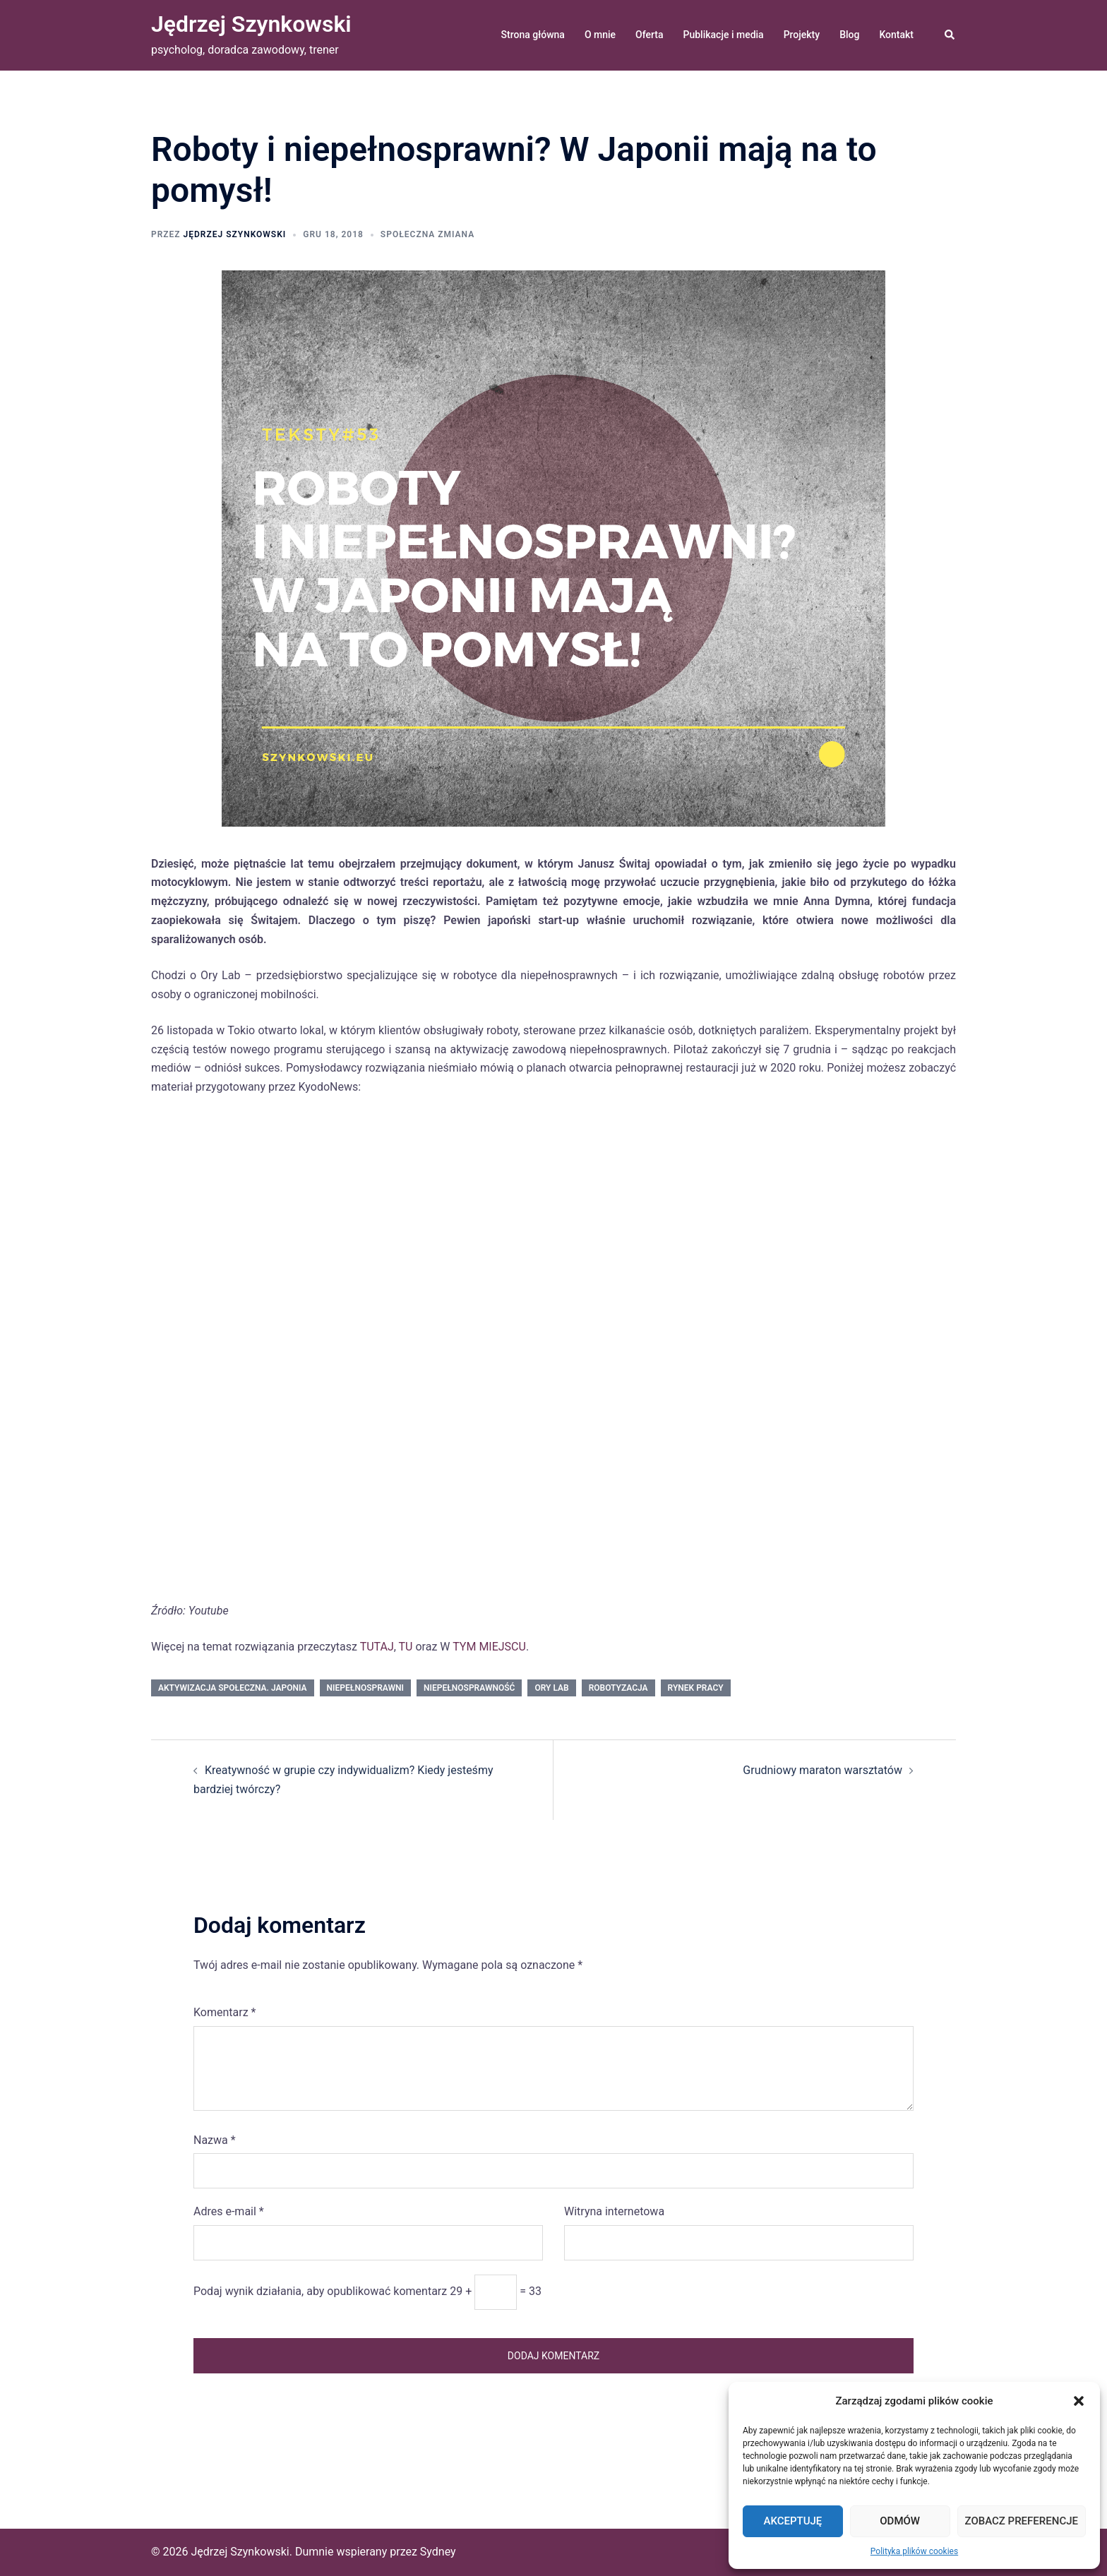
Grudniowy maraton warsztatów (822, 1770)
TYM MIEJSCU (489, 1646)
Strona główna (533, 34)
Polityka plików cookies (914, 2551)
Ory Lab (551, 1688)
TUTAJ (377, 1646)
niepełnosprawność (469, 1688)
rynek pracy (696, 1688)
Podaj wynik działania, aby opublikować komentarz (320, 2291)
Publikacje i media (723, 34)
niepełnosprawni (365, 1688)
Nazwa (214, 2140)
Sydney (438, 2551)
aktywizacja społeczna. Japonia (232, 1688)
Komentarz (224, 2012)
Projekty (802, 34)
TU (406, 1646)
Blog (849, 34)
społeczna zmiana (427, 234)
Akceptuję (792, 2521)
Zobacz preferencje (1021, 2521)
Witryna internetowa (614, 2211)
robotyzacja (618, 1688)
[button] (1079, 2401)
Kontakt (896, 34)
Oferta (649, 34)
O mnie (600, 34)
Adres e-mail (228, 2211)
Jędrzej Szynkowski (251, 24)
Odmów (900, 2521)
